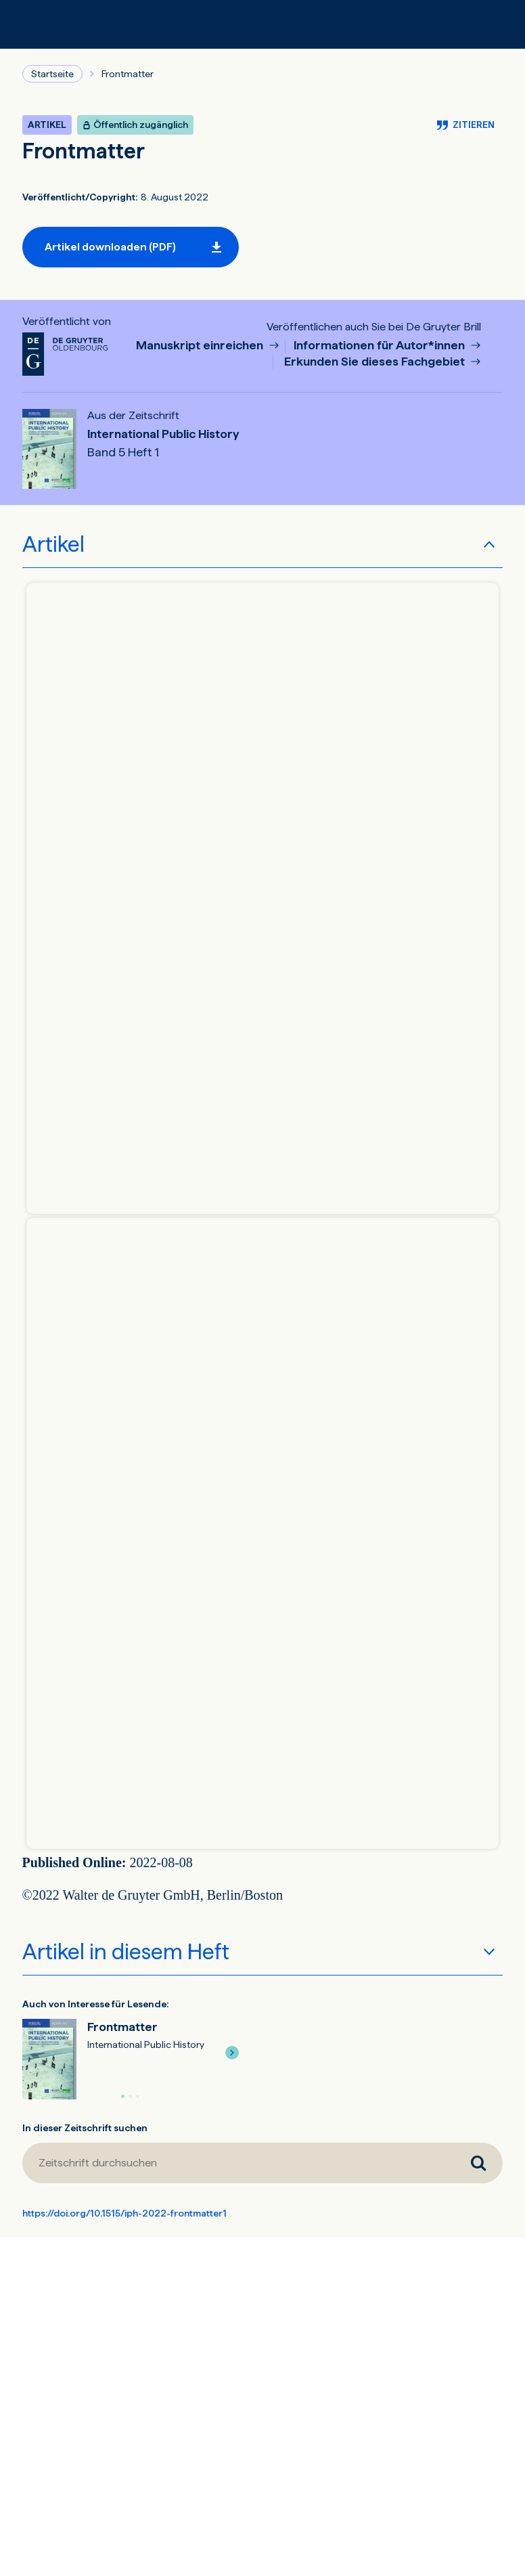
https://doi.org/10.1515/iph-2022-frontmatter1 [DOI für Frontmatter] (124, 2213)
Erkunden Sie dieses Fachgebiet (375, 361)
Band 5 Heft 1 (123, 452)
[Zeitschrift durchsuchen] (238, 2163)
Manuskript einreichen (201, 345)
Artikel (53, 544)
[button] (232, 2053)
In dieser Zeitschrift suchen (84, 2127)
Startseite (52, 73)
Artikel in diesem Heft (125, 1952)
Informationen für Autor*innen (380, 345)
